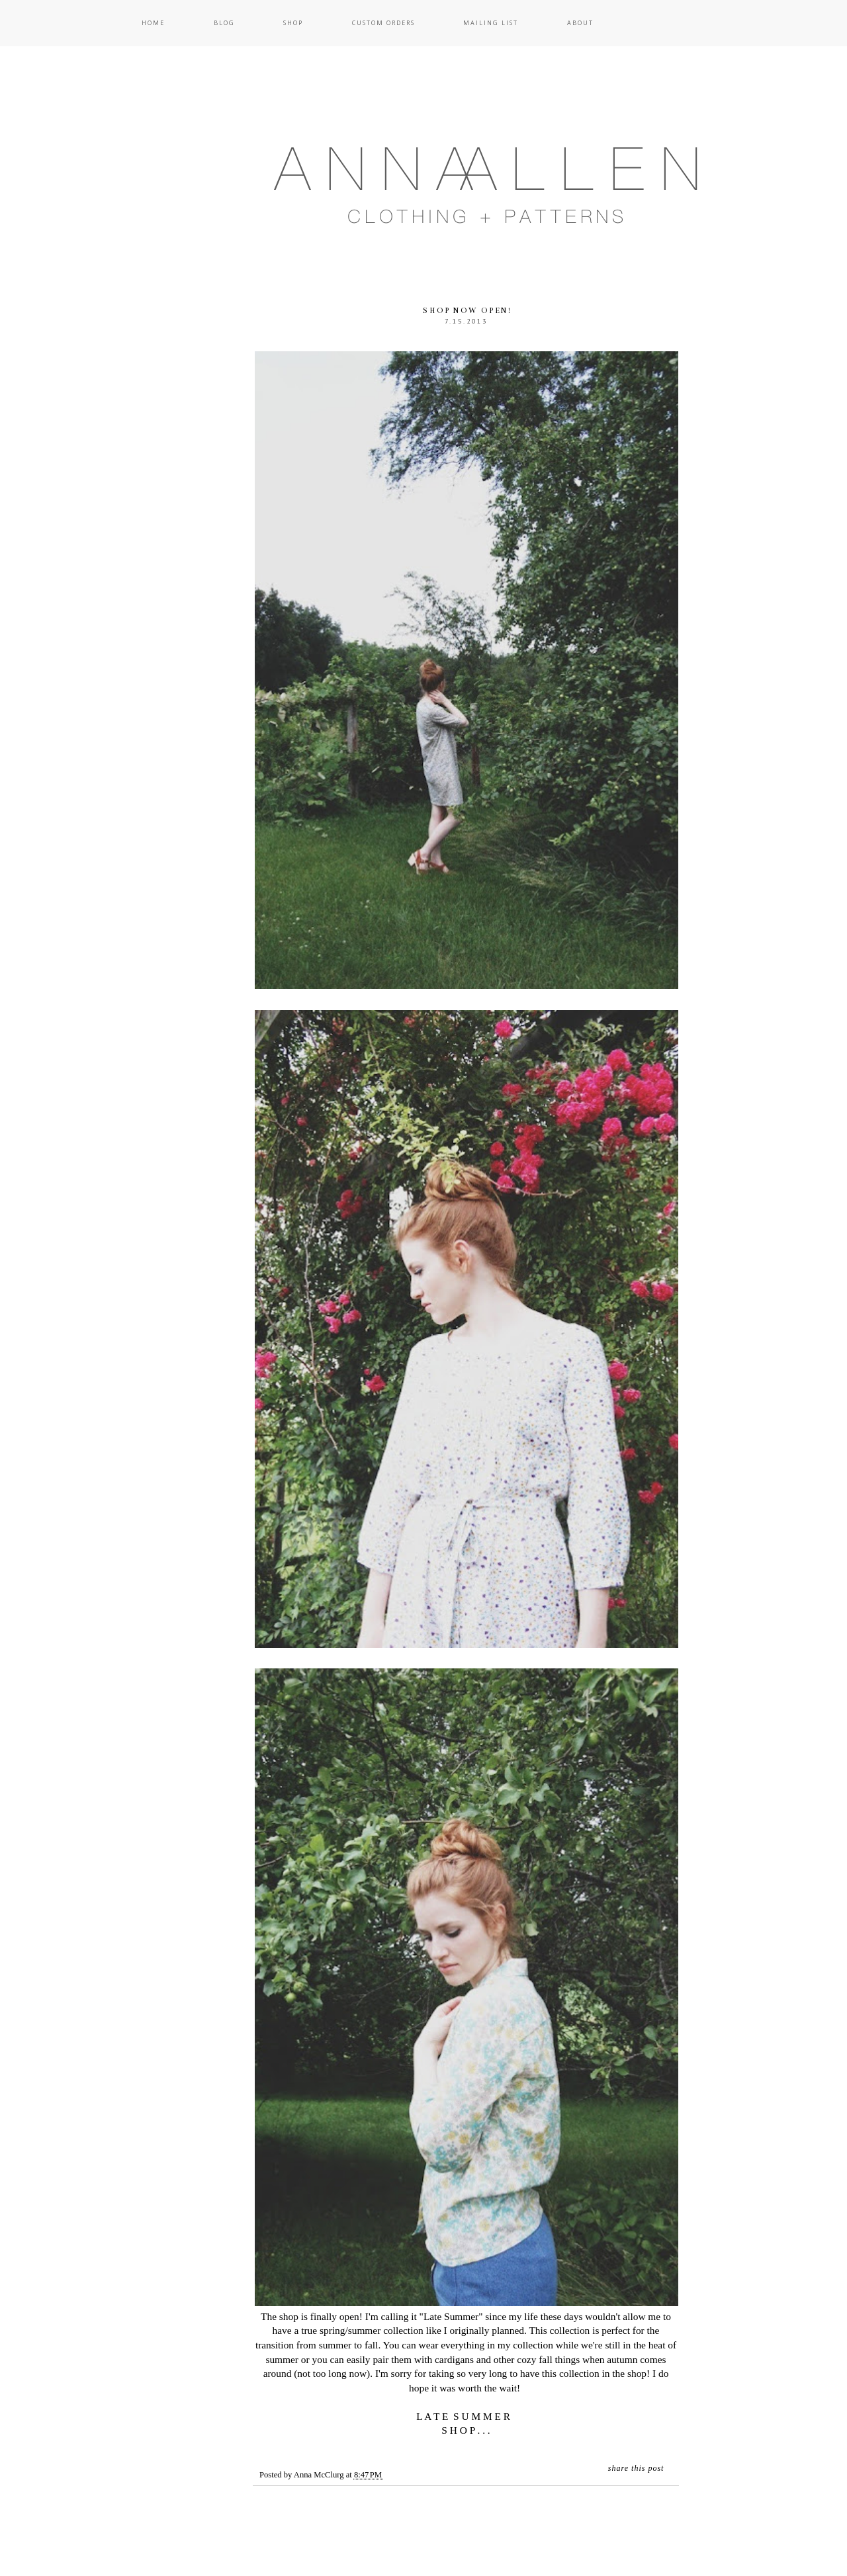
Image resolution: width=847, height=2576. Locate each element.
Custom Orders (383, 23)
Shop (293, 23)
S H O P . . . (465, 2430)
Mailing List (490, 23)
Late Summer (451, 2316)
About (580, 23)
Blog (224, 23)
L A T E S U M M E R (465, 2416)
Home (153, 23)
